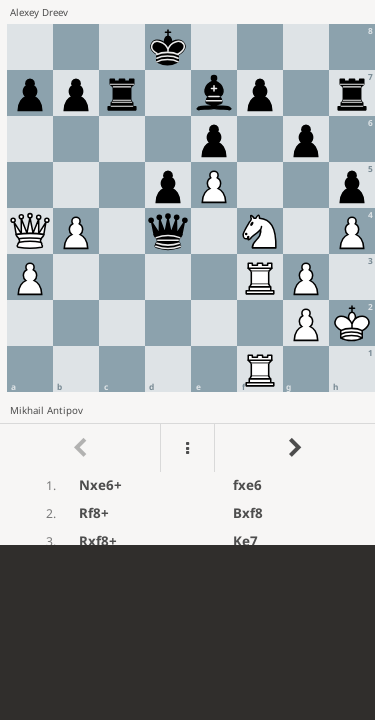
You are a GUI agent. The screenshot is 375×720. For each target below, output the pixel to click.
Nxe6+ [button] (100, 485)
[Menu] (187, 448)
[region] (187, 272)
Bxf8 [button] (248, 513)
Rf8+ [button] (94, 513)
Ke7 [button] (245, 541)
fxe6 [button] (247, 485)
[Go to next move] (294, 448)
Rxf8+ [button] (98, 541)
